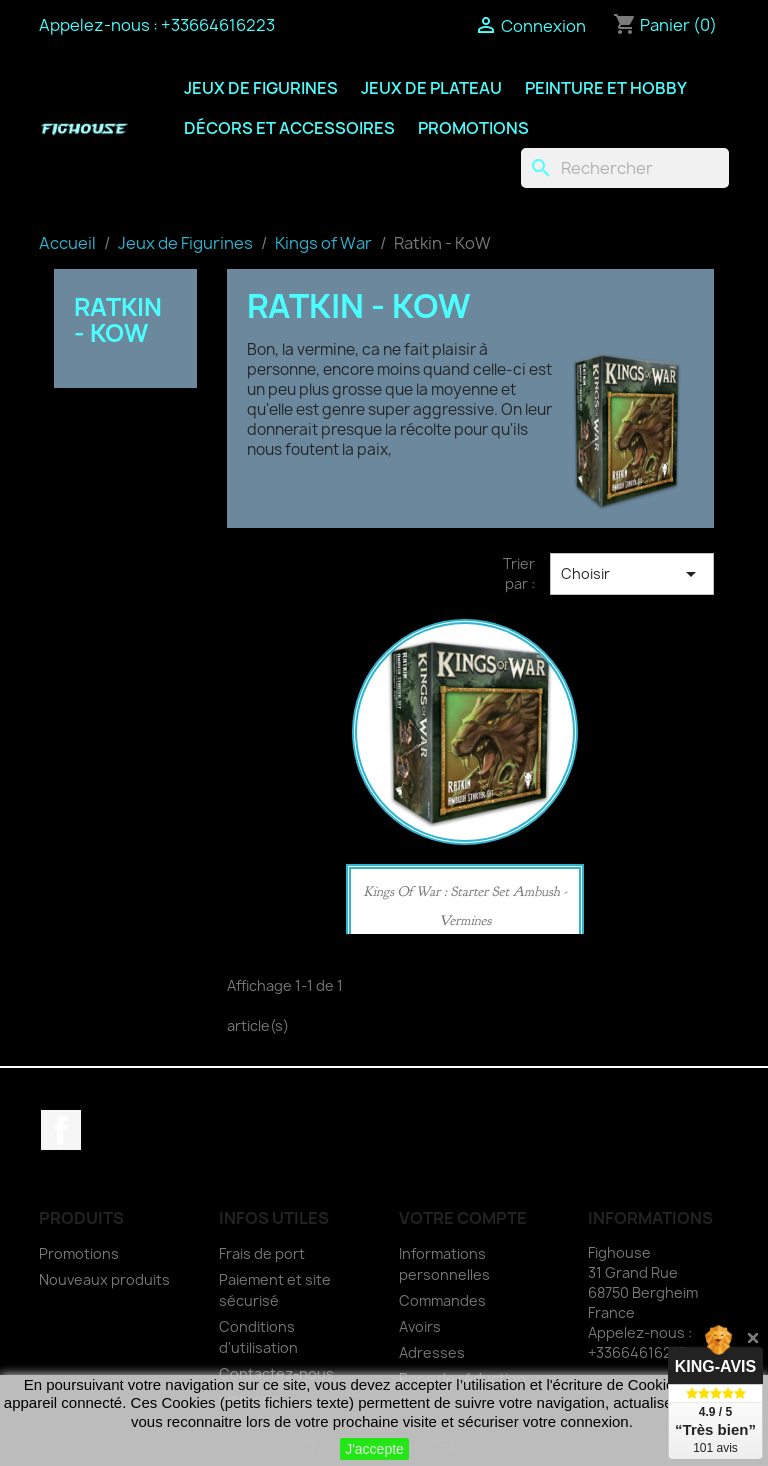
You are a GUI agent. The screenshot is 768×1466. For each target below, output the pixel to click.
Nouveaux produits (104, 1279)
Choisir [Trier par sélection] (632, 574)
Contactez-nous (276, 1373)
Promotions (473, 128)
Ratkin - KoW (118, 320)
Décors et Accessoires (289, 128)
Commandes (442, 1300)
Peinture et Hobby (606, 88)
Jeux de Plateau (431, 88)
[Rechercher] (625, 168)
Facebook (61, 1130)
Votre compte (463, 1218)
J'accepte (374, 1449)
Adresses (432, 1352)
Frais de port (262, 1253)
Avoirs (420, 1326)
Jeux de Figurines (261, 88)
